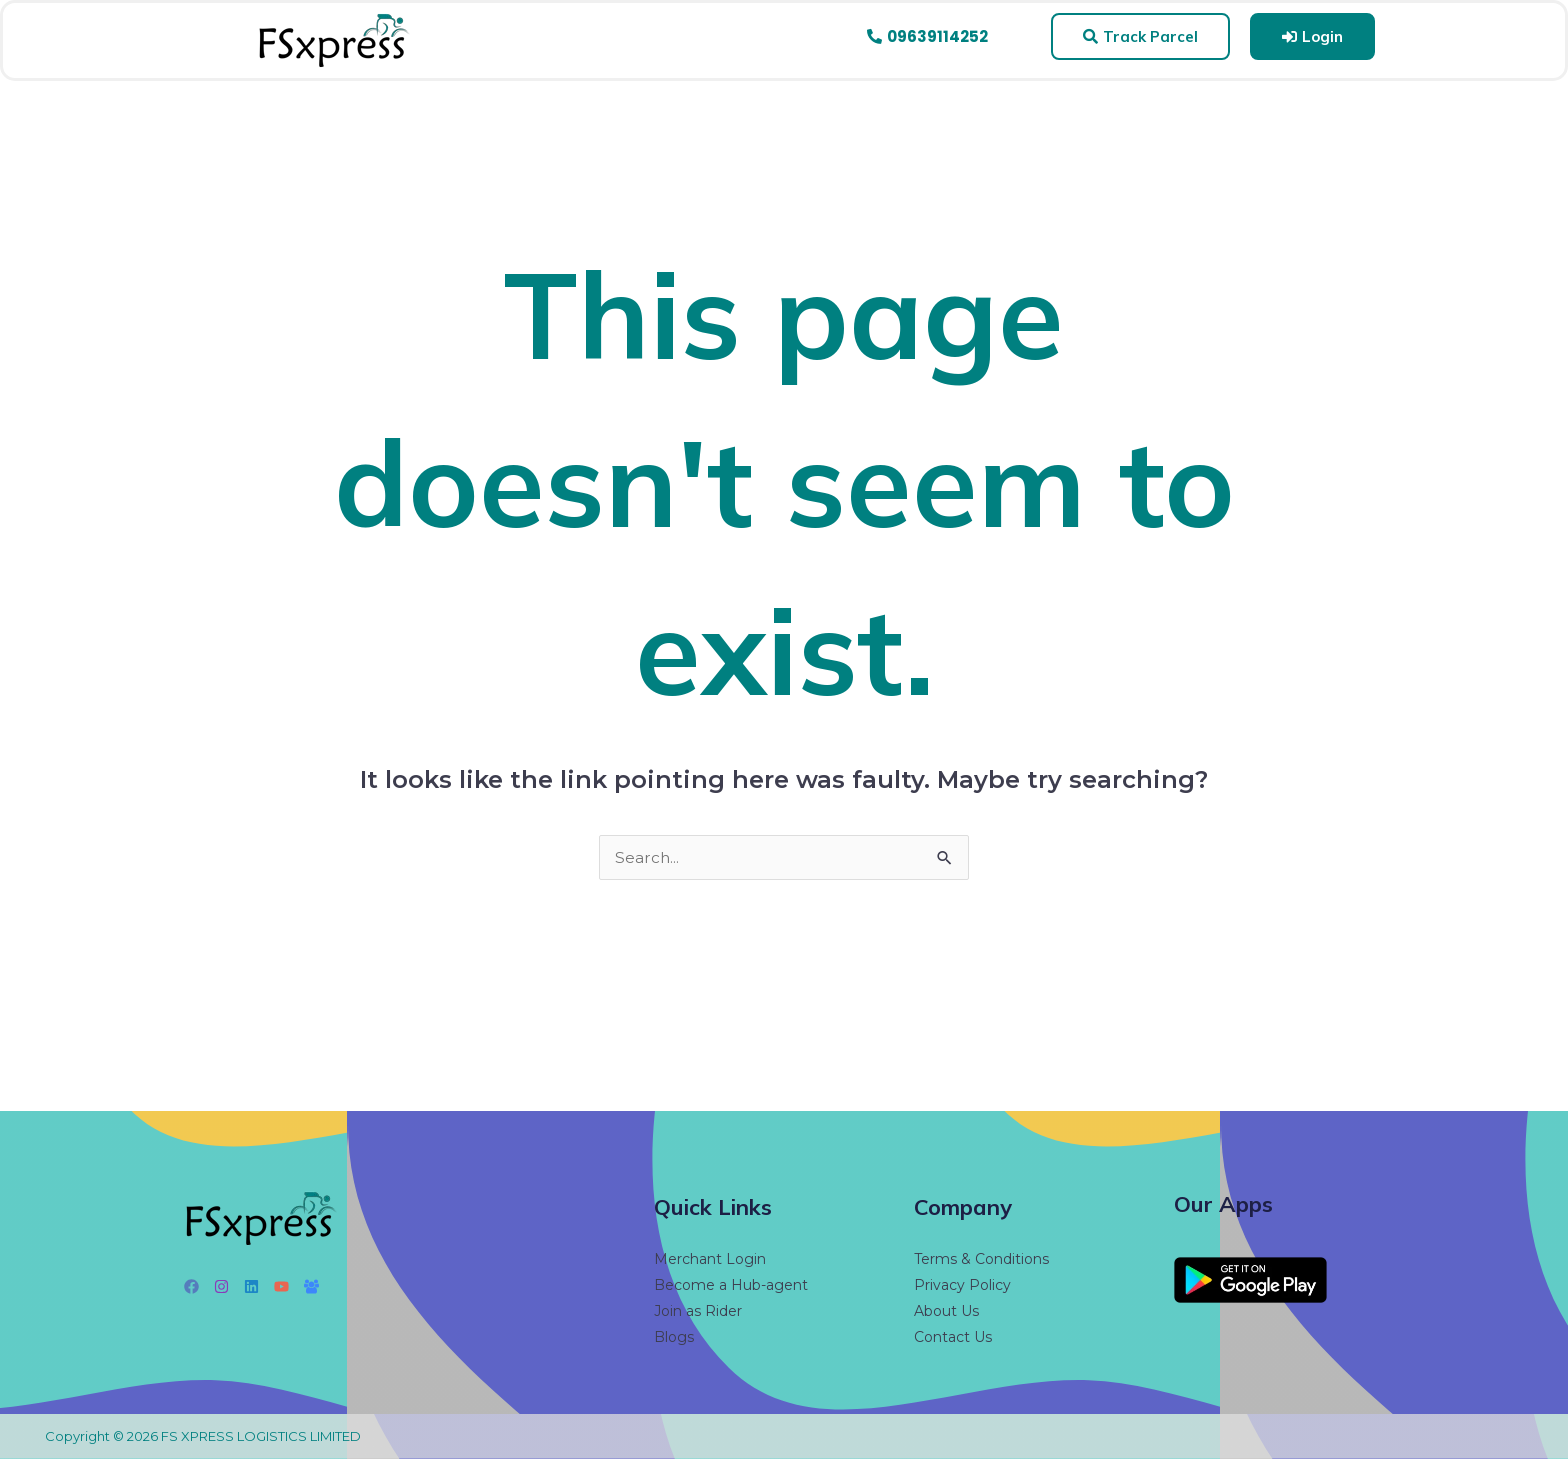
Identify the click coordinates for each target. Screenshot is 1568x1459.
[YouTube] (281, 1286)
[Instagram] (221, 1286)
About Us (946, 1311)
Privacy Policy (962, 1285)
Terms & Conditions (981, 1259)
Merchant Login (710, 1259)
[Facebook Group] (311, 1286)
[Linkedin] (251, 1286)
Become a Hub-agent (731, 1285)
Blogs (674, 1337)
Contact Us (953, 1337)
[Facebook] (191, 1286)
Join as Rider (698, 1311)
